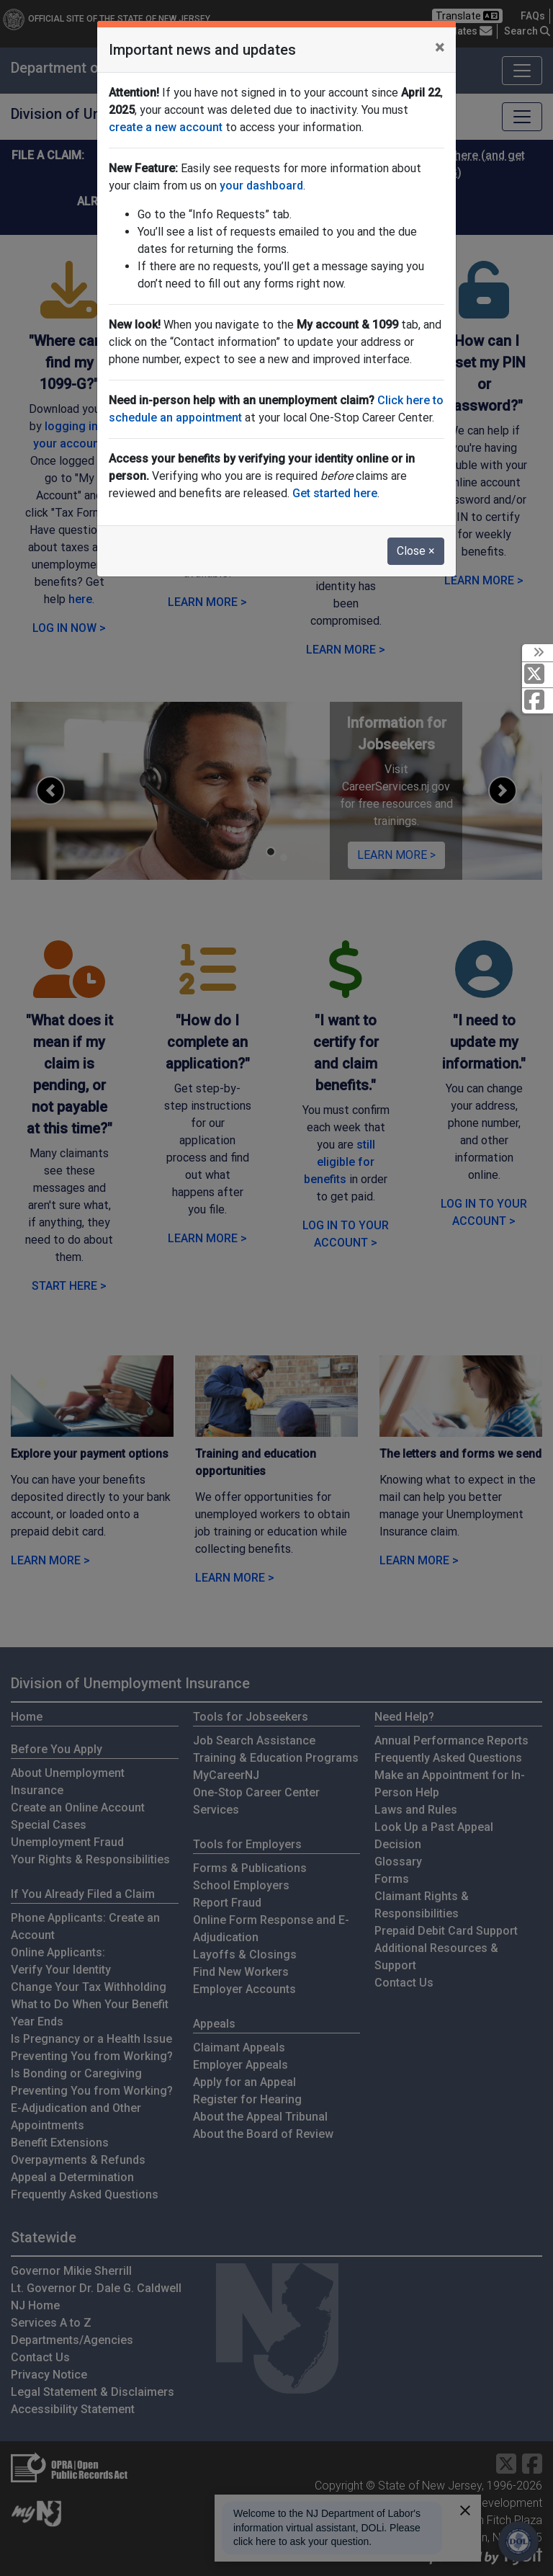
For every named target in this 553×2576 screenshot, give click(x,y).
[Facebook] (537, 700)
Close (416, 551)
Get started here (334, 493)
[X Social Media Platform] (537, 674)
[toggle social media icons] (537, 652)
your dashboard (261, 185)
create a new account (165, 127)
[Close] (439, 47)
